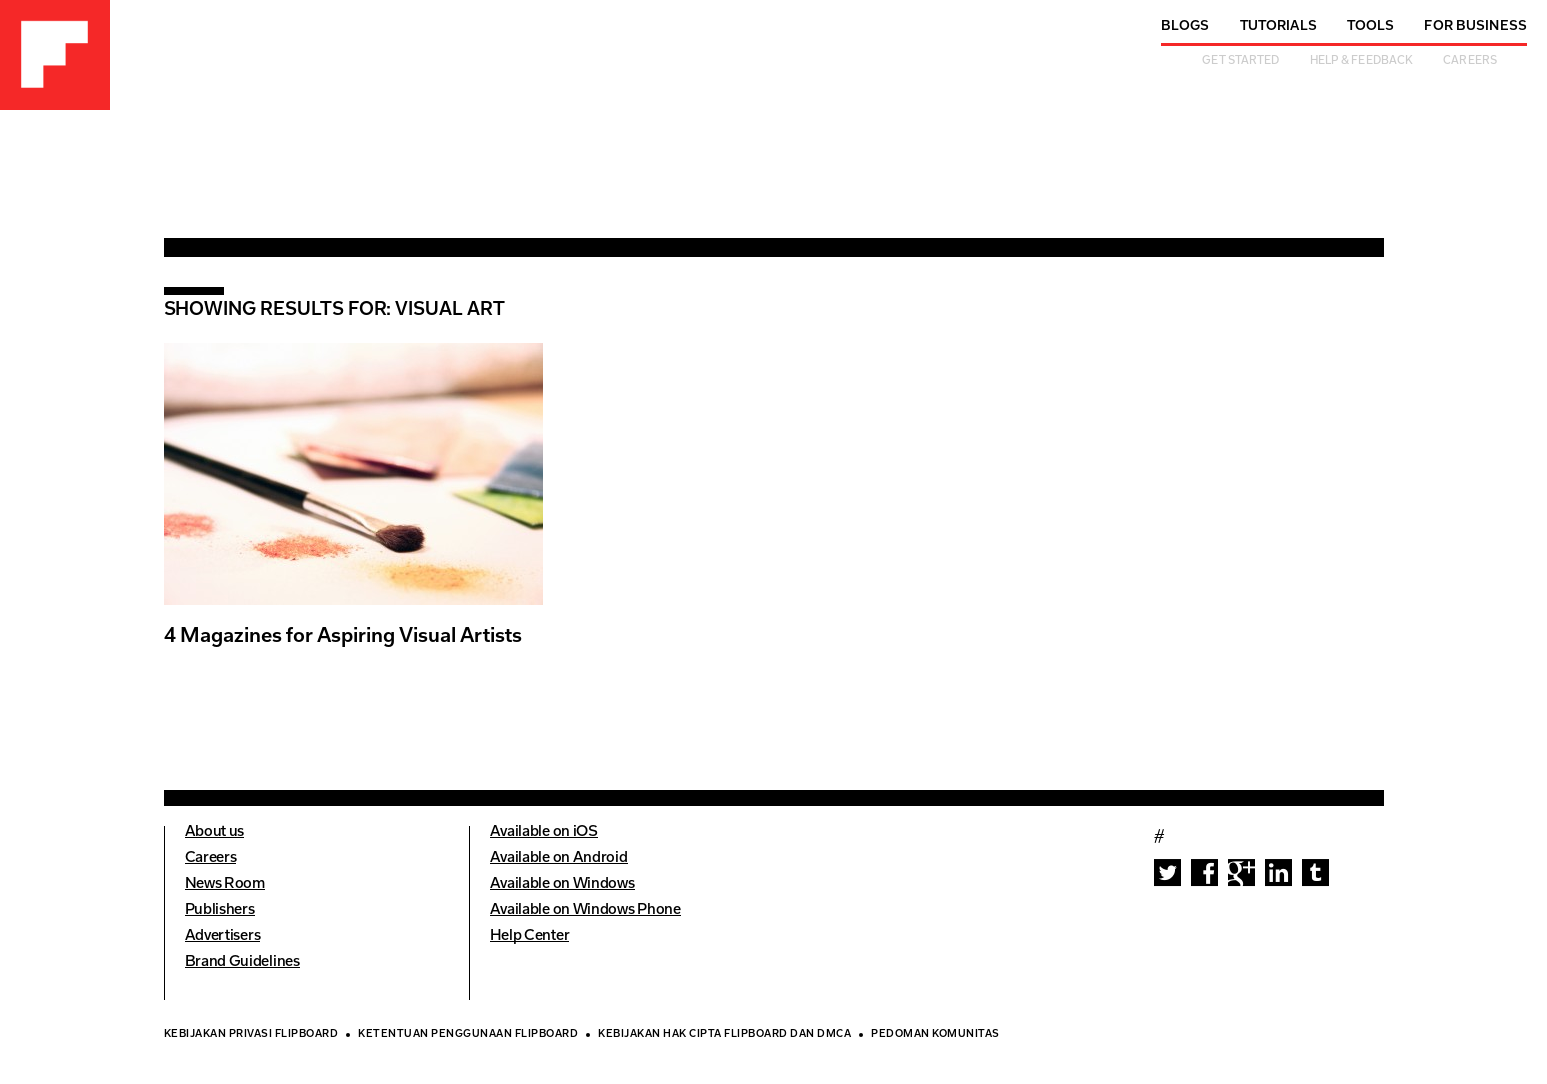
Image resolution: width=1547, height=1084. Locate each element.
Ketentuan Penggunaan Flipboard (468, 1035)
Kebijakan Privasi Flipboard (251, 1035)
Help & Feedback (1362, 61)
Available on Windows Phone (585, 910)
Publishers (220, 910)
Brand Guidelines (242, 962)
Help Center (530, 936)
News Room (225, 884)
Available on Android (559, 858)
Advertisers (223, 936)
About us (215, 832)
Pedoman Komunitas (935, 1035)
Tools (1371, 26)
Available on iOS (544, 832)
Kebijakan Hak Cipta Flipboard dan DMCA (724, 1035)
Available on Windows (562, 884)
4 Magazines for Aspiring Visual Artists (343, 637)
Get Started (1240, 61)
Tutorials (1278, 26)
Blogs (1185, 26)
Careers (1470, 61)
